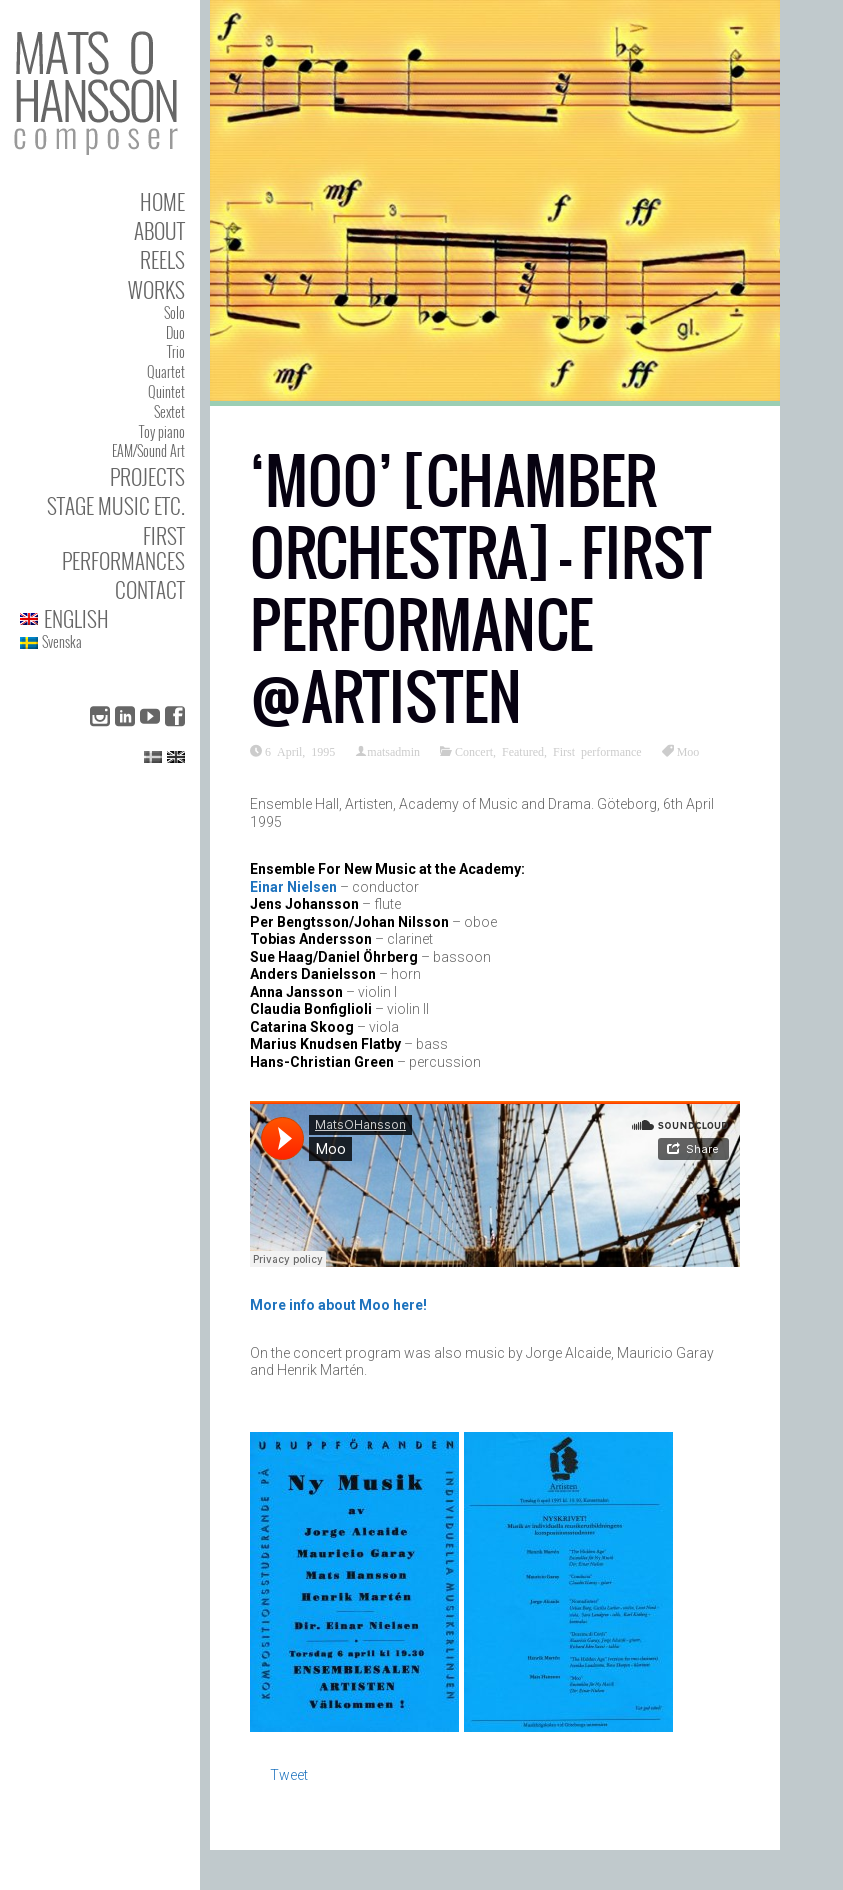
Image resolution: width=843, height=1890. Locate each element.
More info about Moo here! (338, 1305)
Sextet (169, 411)
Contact (150, 589)
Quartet (166, 371)
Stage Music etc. (116, 505)
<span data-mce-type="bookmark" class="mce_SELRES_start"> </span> (495, 1184)
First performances (123, 548)
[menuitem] (102, 618)
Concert (474, 751)
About (159, 230)
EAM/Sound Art (148, 450)
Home (162, 201)
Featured (523, 751)
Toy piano (162, 431)
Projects (147, 476)
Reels (162, 259)
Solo (174, 312)
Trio (176, 351)
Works (156, 289)
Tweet (289, 1775)
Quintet (166, 391)
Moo (688, 751)
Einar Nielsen (293, 887)
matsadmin (393, 751)
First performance (597, 751)
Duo (175, 332)
